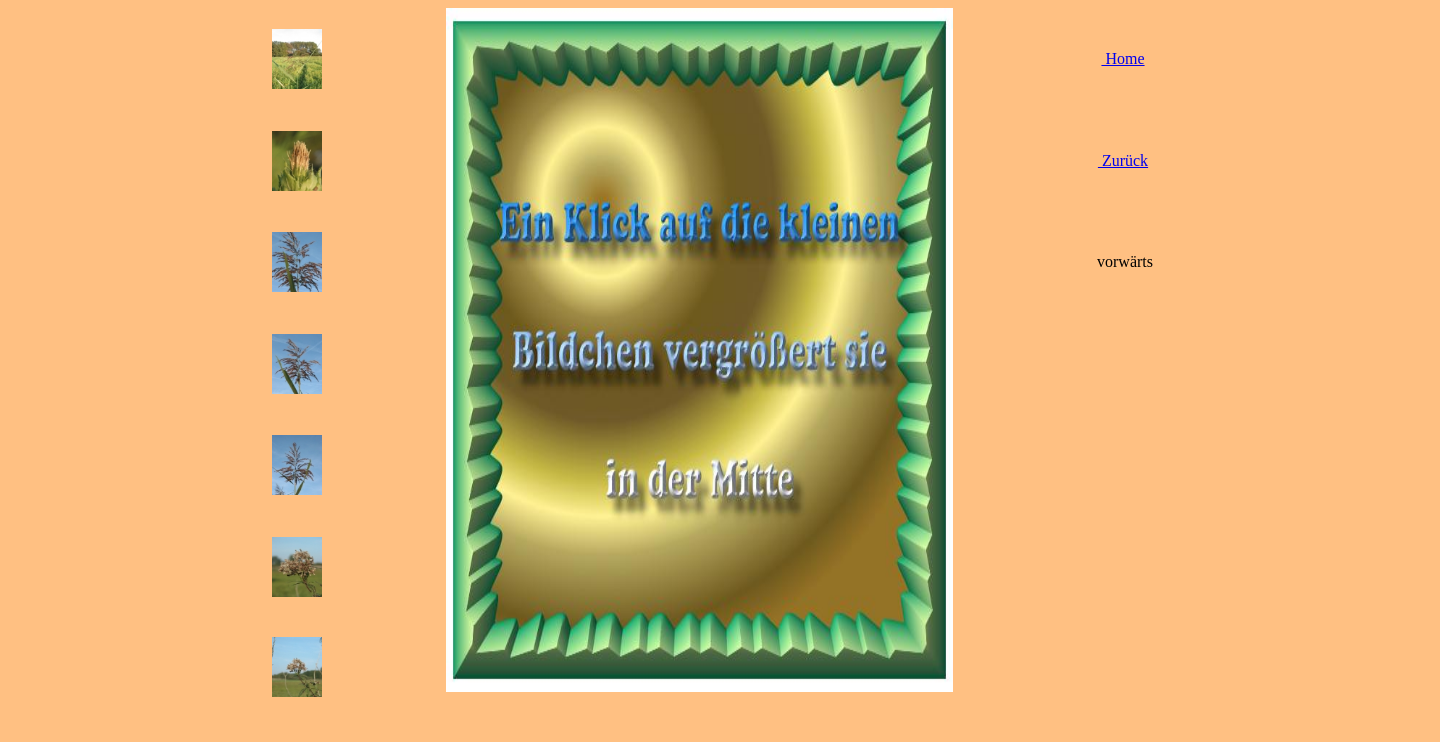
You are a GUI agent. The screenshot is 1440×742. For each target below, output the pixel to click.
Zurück (1123, 160)
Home (1122, 58)
